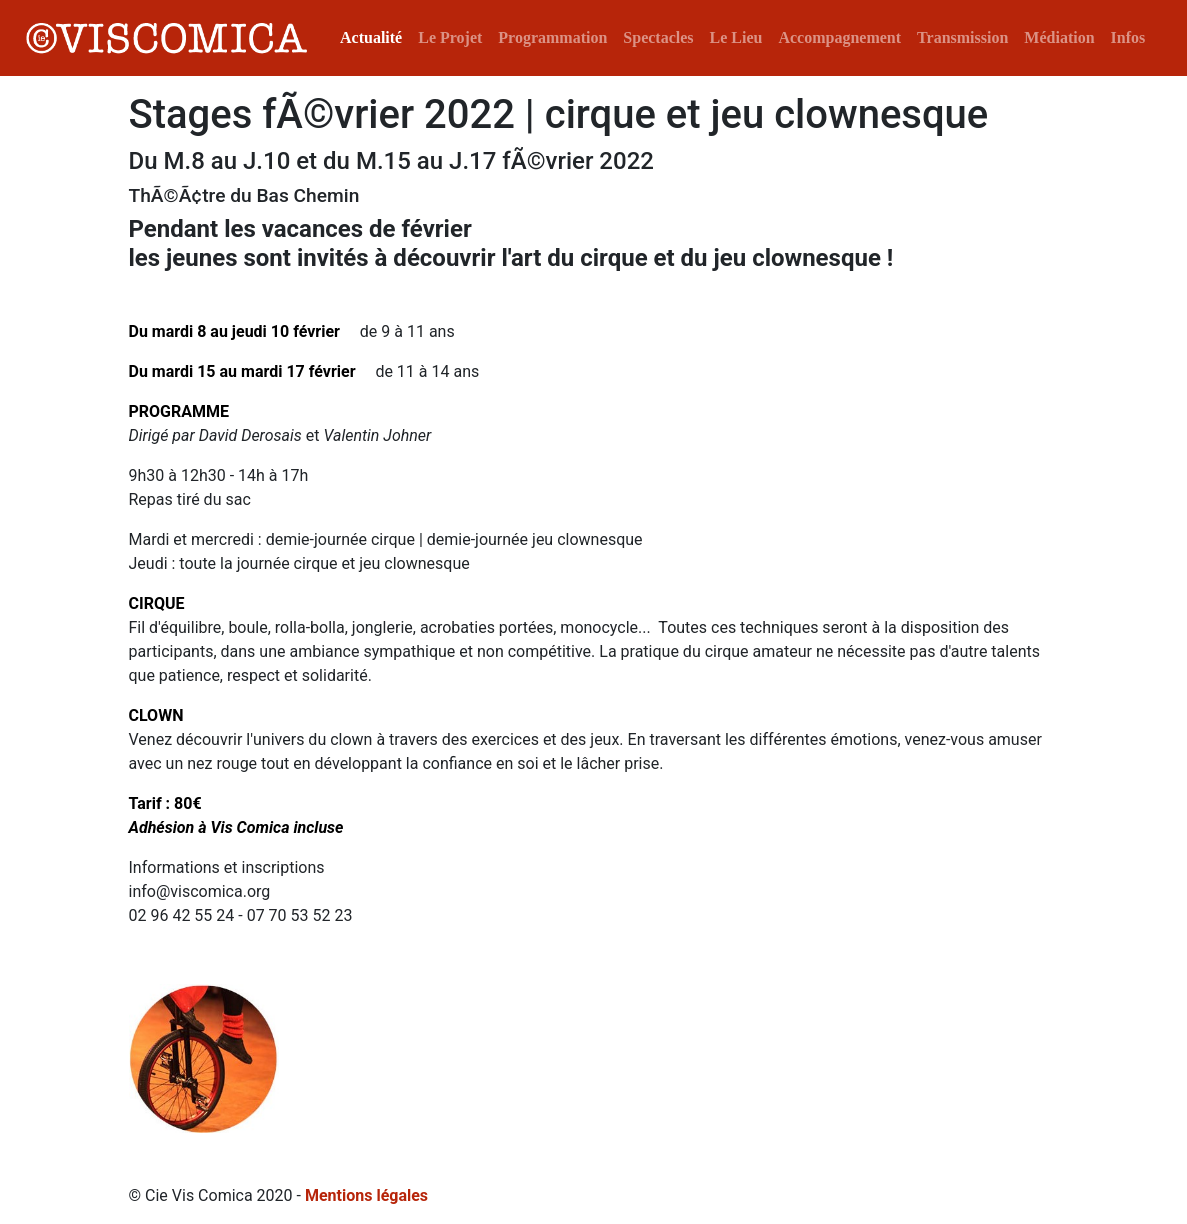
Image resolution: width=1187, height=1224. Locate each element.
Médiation (1059, 37)
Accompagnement (839, 37)
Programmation (552, 37)
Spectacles (658, 37)
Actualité (371, 37)
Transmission (962, 37)
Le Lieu (736, 37)
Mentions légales (366, 1195)
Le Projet (450, 37)
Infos (1128, 37)
